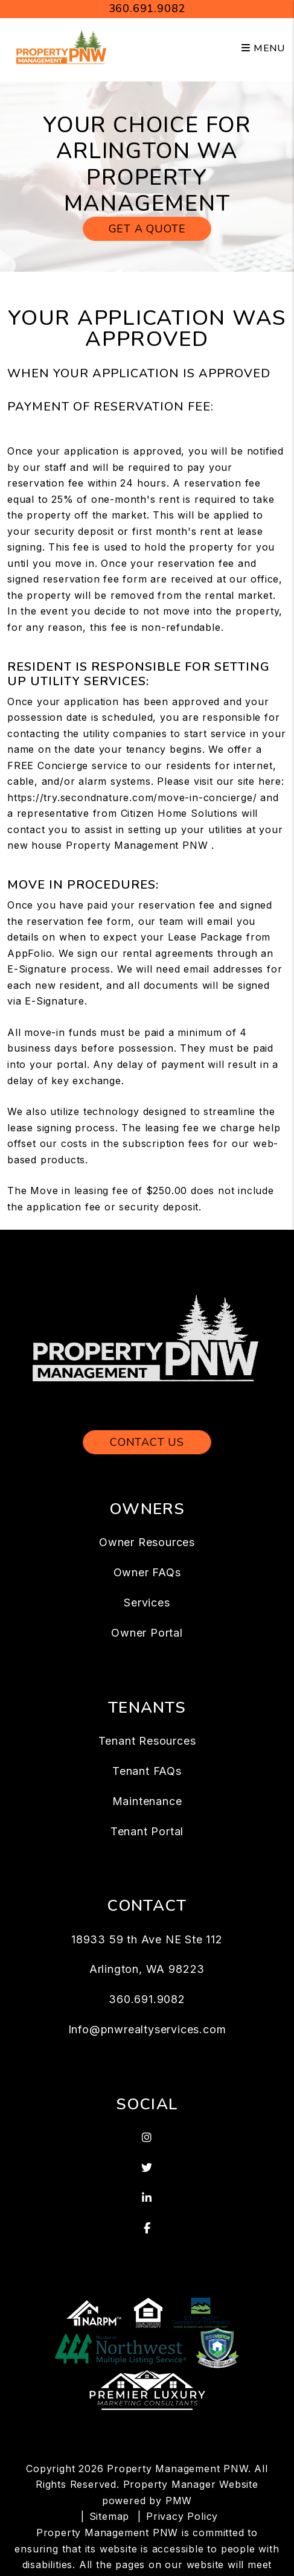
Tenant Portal (147, 1831)
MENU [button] (263, 48)
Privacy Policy (182, 2516)
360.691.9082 (147, 8)
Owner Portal (147, 1632)
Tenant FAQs (147, 1771)
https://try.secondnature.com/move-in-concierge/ (132, 797)
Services (147, 1602)
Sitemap (109, 2516)
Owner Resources (147, 1542)
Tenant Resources (147, 1740)
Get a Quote (147, 229)
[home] (62, 47)
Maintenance (147, 1801)
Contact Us (147, 1442)
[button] (146, 2138)
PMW (178, 2501)
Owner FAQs (147, 1572)
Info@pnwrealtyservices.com (147, 2029)
